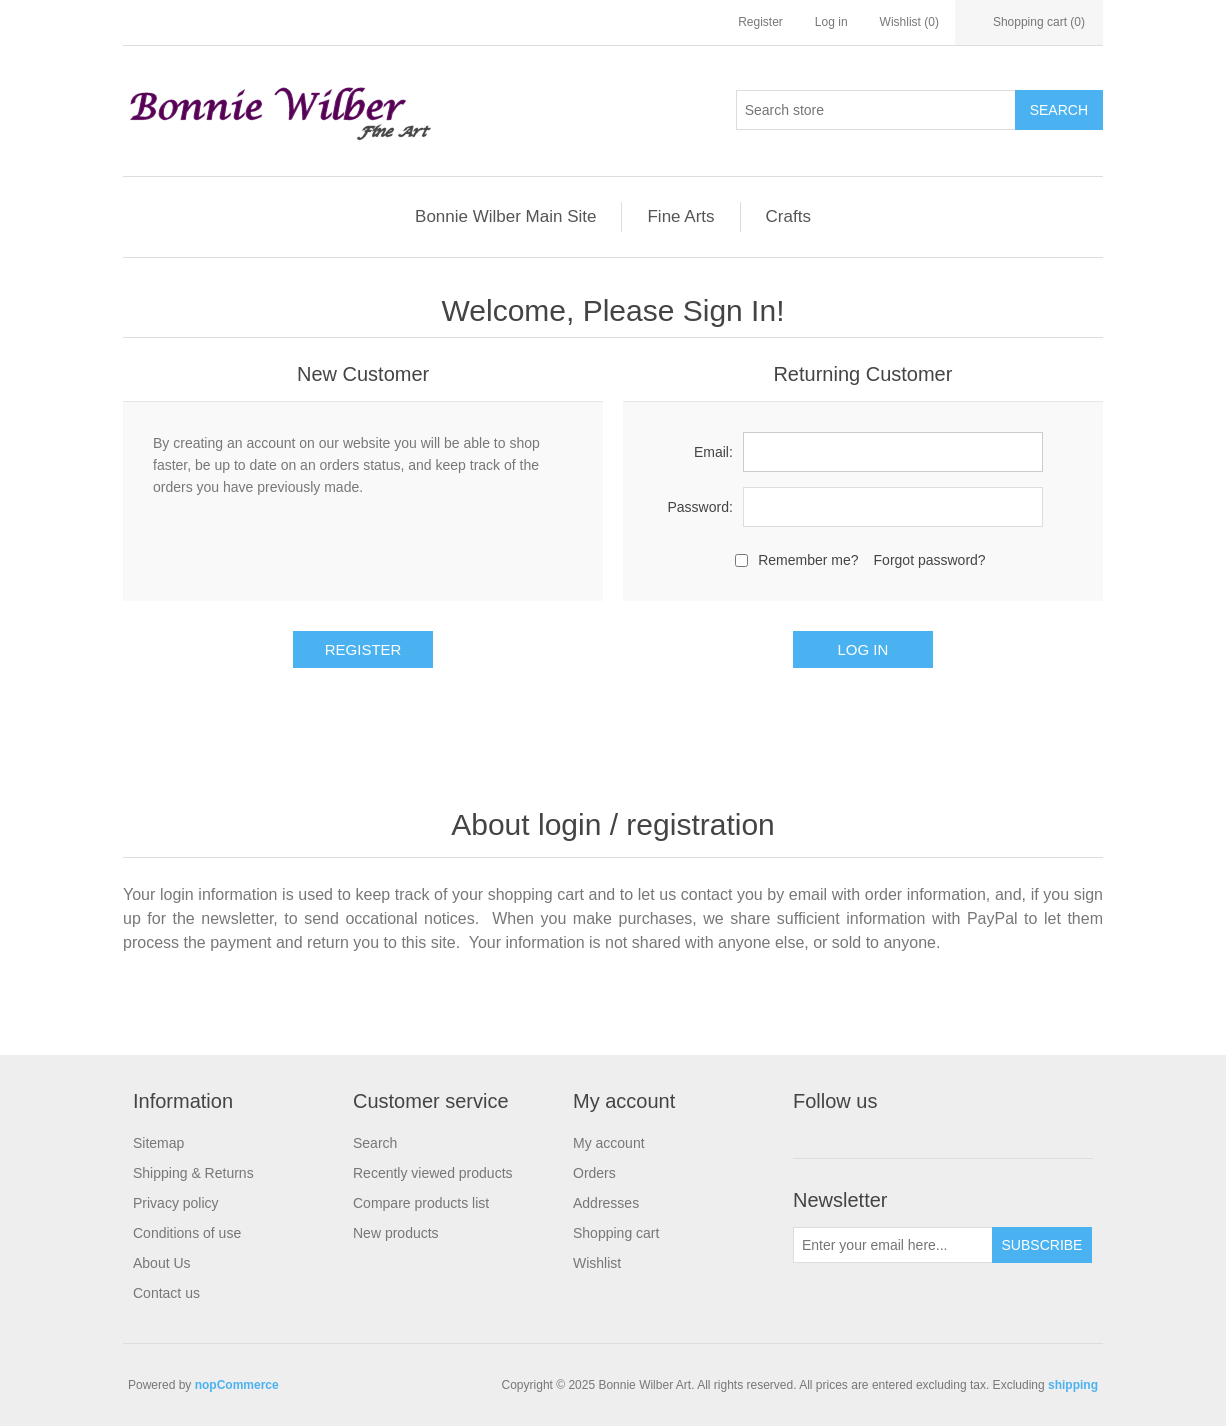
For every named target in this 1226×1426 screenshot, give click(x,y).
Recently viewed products (433, 1173)
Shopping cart (616, 1233)
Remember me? (808, 560)
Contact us (166, 1293)
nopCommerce (237, 1385)
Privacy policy (176, 1203)
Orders (594, 1173)
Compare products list (421, 1203)
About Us (162, 1263)
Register (760, 22)
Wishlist (597, 1263)
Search (375, 1143)
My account (609, 1143)
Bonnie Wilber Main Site (505, 216)
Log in (831, 22)
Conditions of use (187, 1233)
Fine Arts (680, 216)
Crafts (788, 216)
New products (396, 1233)
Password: (699, 507)
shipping (1073, 1385)
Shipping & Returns (193, 1173)
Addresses (606, 1203)
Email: (713, 452)
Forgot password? (930, 560)
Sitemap (158, 1143)
